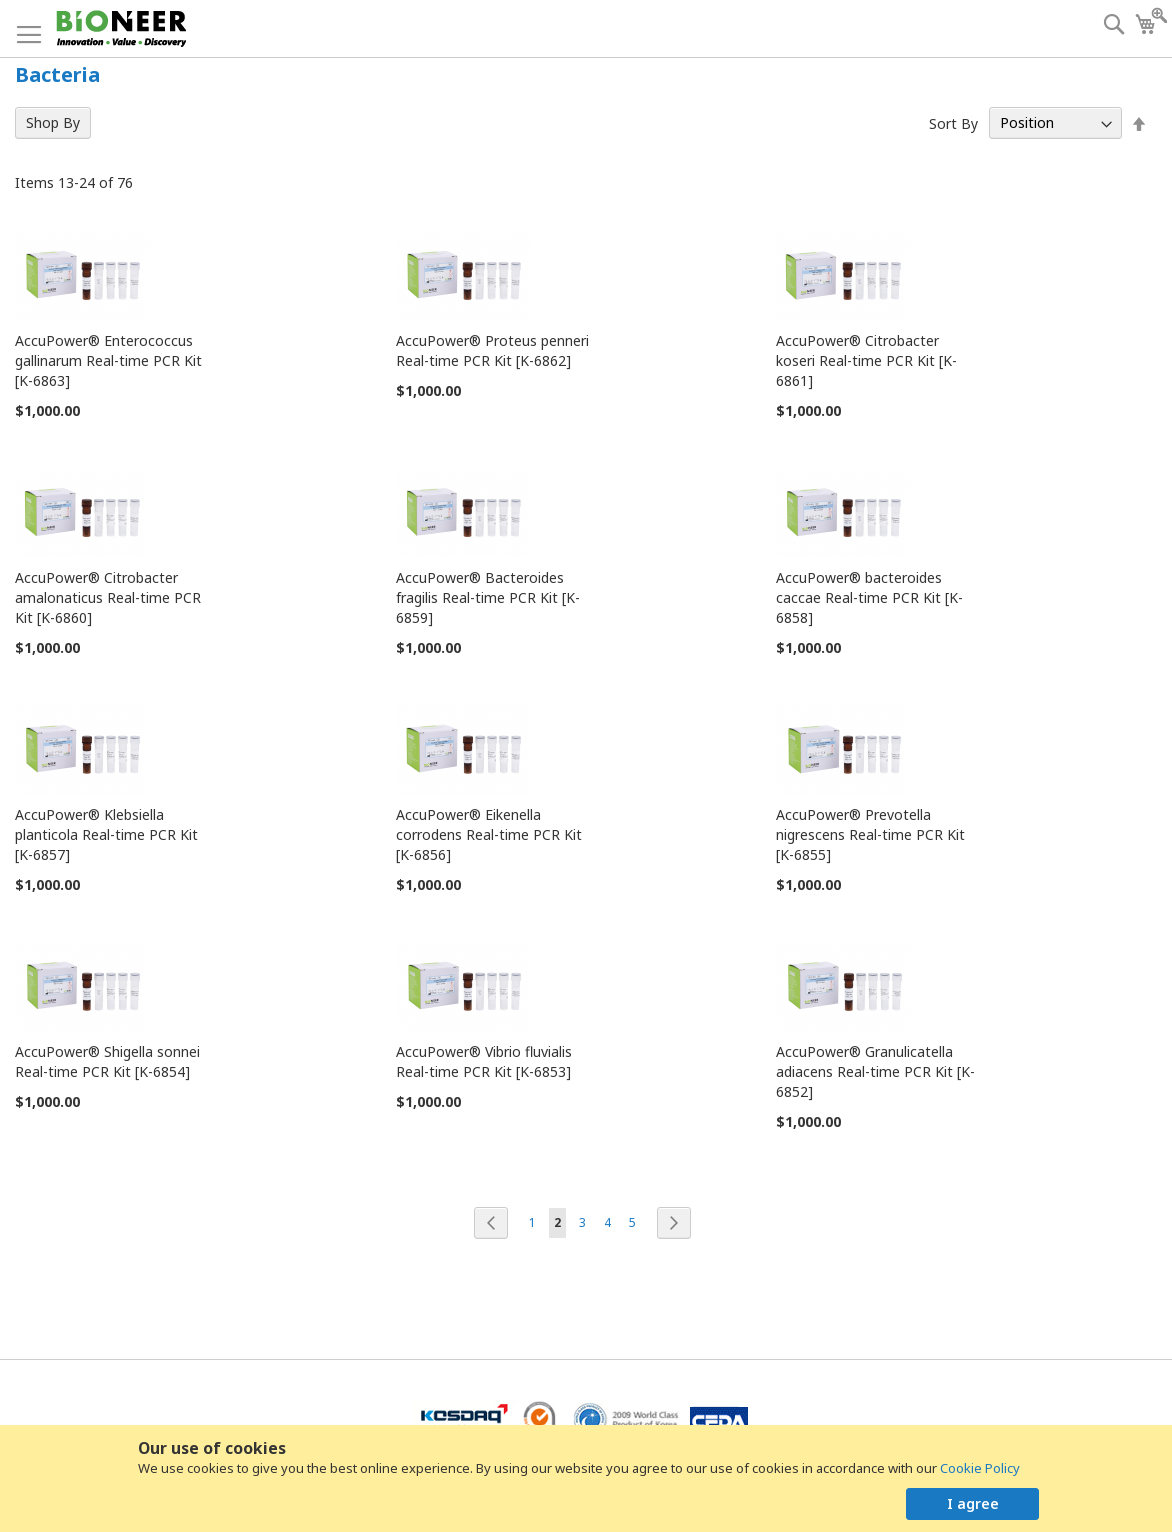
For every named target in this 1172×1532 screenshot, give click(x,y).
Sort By (953, 122)
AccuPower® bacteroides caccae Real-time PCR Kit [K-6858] (869, 597)
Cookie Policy (980, 1468)
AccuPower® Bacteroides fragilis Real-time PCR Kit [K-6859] (488, 597)
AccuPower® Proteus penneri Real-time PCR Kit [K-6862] (492, 350)
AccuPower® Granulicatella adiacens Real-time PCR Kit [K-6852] (875, 1071)
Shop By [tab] (53, 122)
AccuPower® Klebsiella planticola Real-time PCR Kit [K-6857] (106, 834)
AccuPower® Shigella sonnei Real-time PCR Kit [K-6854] (107, 1061)
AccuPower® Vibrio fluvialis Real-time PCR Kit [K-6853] (484, 1061)
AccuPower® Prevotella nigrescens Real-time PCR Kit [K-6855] (870, 834)
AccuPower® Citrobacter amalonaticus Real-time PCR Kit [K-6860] (108, 597)
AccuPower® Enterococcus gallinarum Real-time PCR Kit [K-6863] (108, 360)
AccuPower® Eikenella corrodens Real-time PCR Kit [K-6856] (489, 834)
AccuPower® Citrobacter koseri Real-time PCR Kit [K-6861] (866, 360)
